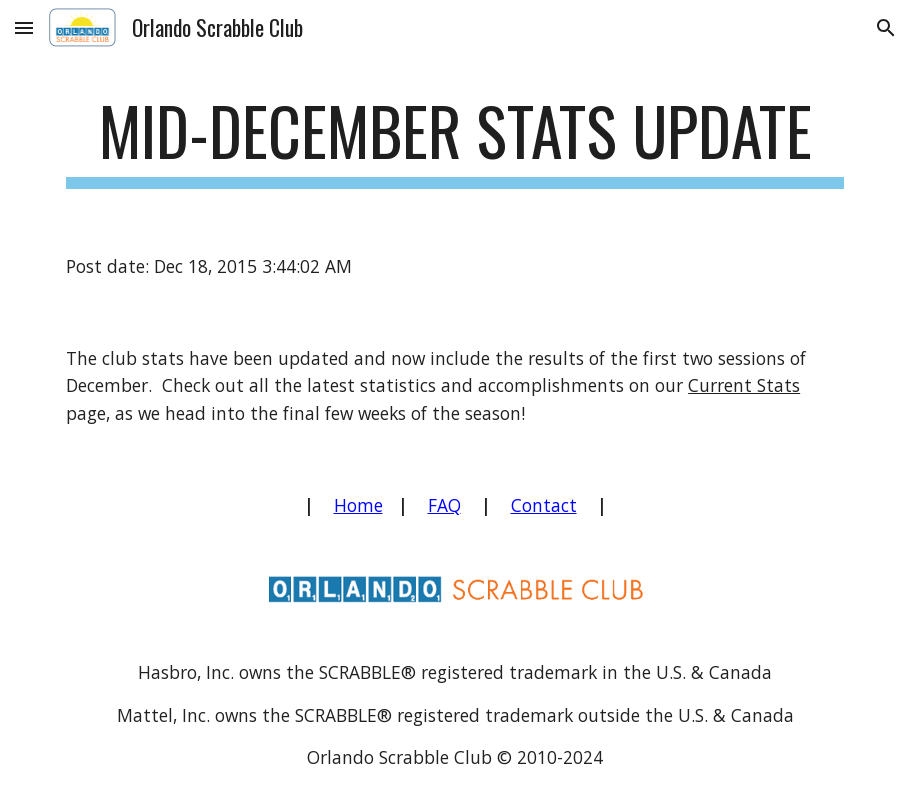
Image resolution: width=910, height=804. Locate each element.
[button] (24, 27)
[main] (455, 140)
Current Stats (744, 385)
